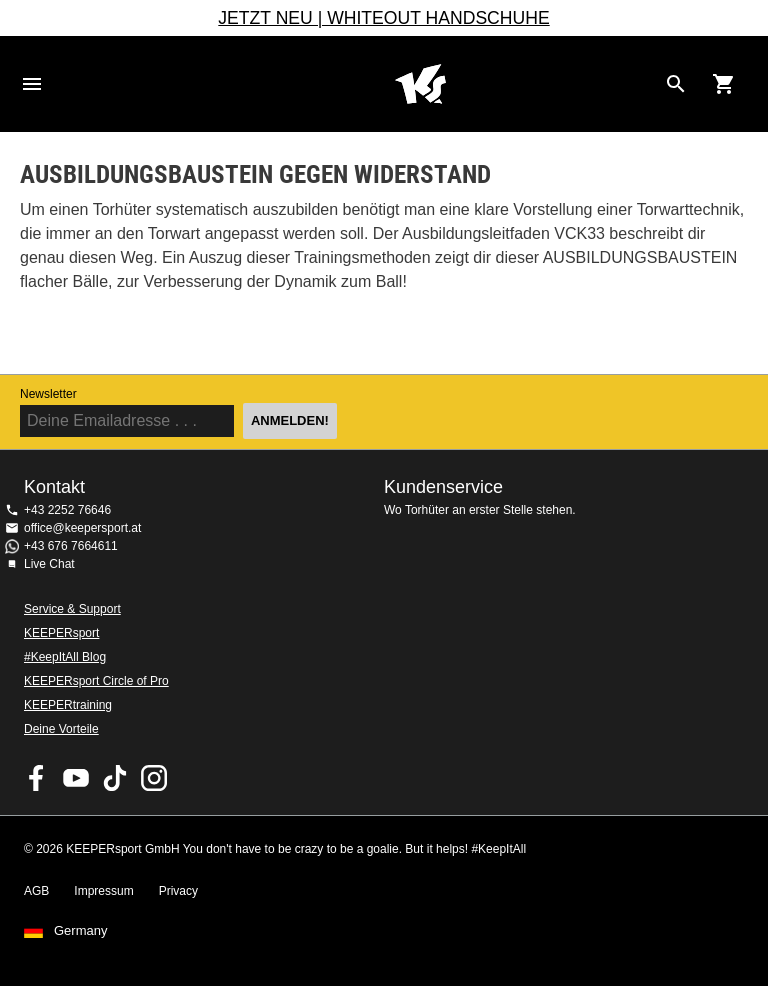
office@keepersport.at (82, 528)
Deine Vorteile (61, 729)
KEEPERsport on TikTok (115, 778)
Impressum (103, 891)
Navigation (32, 84)
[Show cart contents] (724, 84)
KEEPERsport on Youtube (76, 778)
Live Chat (49, 564)
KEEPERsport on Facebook (37, 778)
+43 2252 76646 (67, 510)
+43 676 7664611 (71, 546)
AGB (36, 891)
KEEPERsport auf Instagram (154, 778)
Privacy (178, 891)
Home (420, 84)
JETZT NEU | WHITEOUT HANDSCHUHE (383, 18)
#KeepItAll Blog (65, 657)
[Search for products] (676, 84)
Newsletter (48, 394)
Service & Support (72, 609)
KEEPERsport (61, 633)
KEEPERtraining (68, 705)
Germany (80, 931)
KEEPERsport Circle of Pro (96, 681)
